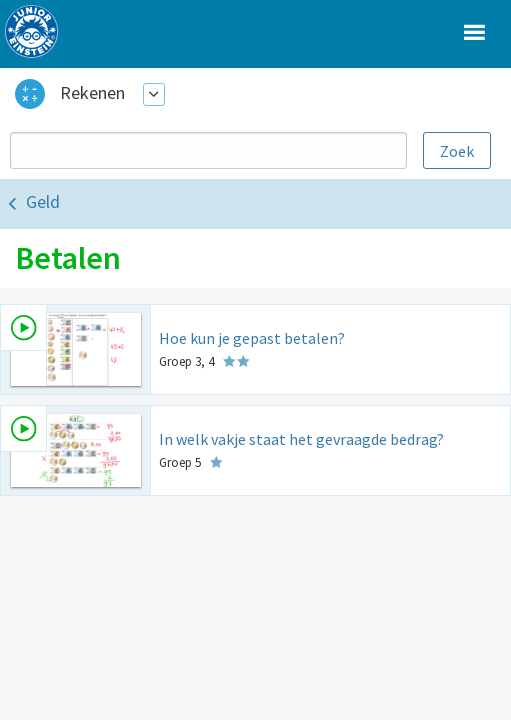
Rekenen (92, 92)
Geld (43, 201)
